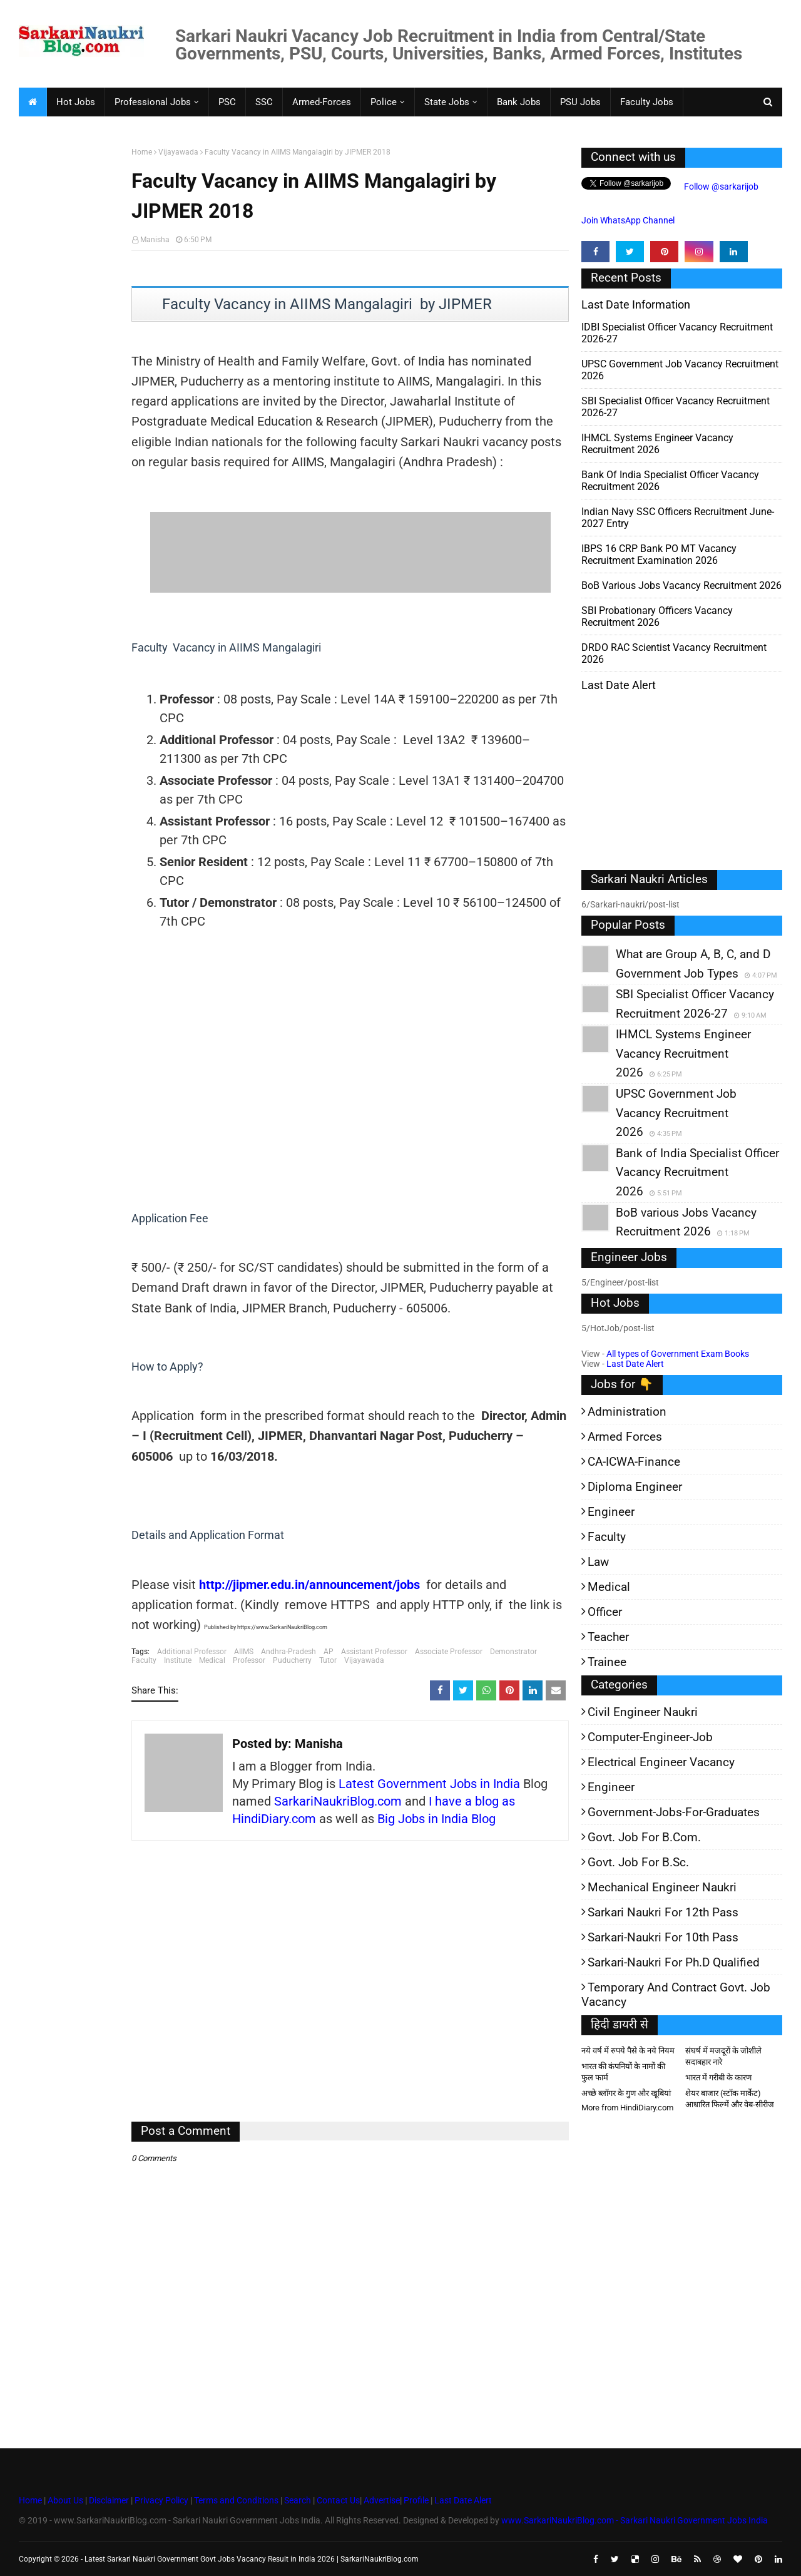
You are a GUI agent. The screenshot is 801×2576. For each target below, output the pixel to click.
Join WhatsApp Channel (628, 220)
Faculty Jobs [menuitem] (646, 102)
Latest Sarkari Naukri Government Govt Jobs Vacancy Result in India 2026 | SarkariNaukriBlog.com (251, 2559)
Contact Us (338, 2500)
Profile (416, 2500)
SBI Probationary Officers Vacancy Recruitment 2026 (657, 616)
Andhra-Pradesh (288, 1651)
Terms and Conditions (236, 2500)
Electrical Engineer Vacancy (661, 1762)
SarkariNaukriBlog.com (338, 1801)
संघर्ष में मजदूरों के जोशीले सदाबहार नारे (723, 2056)
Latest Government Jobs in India (429, 1783)
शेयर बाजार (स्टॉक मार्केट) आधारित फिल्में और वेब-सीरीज (729, 2098)
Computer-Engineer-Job (650, 1737)
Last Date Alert (635, 1364)
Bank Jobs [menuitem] (519, 102)
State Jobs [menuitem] (446, 102)
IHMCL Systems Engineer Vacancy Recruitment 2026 (657, 444)
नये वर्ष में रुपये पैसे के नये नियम (628, 2050)
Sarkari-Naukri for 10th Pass (663, 1937)
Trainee (607, 1662)
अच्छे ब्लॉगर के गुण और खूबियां (626, 2093)
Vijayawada (178, 152)
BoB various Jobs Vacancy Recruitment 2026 (681, 585)
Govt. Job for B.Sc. (638, 1862)
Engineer (611, 1512)
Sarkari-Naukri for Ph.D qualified (674, 1962)
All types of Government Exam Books (677, 1354)
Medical (212, 1660)
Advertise (382, 2500)
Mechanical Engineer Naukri (662, 1887)
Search (297, 2500)
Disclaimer (109, 2500)
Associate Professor (448, 1651)
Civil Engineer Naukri (643, 1712)
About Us (64, 2500)
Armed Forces (625, 1436)
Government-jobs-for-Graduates (674, 1812)
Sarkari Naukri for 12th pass (663, 1912)
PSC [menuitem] (227, 102)
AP (329, 1651)
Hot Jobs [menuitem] (75, 102)
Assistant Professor (374, 1651)
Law (598, 1562)
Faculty (143, 1660)
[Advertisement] (70, 341)
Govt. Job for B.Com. (644, 1837)
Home (141, 152)
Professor (249, 1660)
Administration (627, 1411)
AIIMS (243, 1651)
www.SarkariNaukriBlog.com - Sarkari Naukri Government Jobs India (634, 2520)
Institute (177, 1660)
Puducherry (292, 1660)
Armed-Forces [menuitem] (321, 102)
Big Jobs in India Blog (436, 1818)
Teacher (608, 1637)
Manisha (155, 239)
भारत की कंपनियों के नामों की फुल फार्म (623, 2072)
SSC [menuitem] (264, 102)
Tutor (328, 1660)
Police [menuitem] (383, 102)
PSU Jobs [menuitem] (580, 102)
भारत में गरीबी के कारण (718, 2077)
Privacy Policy (161, 2500)
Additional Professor (192, 1651)
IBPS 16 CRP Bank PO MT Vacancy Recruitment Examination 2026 (659, 554)
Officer (605, 1612)
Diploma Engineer (635, 1487)
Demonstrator (513, 1651)
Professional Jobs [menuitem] (153, 102)
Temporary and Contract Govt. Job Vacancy (675, 1994)
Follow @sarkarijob (720, 186)
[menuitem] (32, 102)
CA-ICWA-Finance (634, 1461)
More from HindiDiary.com (627, 2107)
